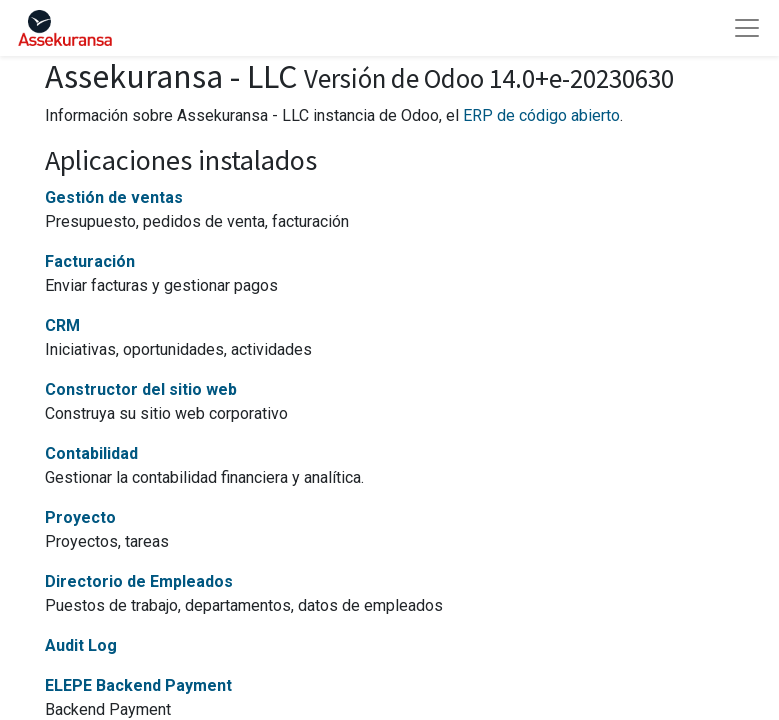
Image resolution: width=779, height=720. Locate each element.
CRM (62, 325)
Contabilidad (91, 453)
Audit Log (81, 645)
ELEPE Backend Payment (138, 685)
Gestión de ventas (114, 197)
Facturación (90, 261)
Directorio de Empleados (139, 581)
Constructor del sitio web (141, 389)
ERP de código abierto (541, 115)
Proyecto (80, 517)
